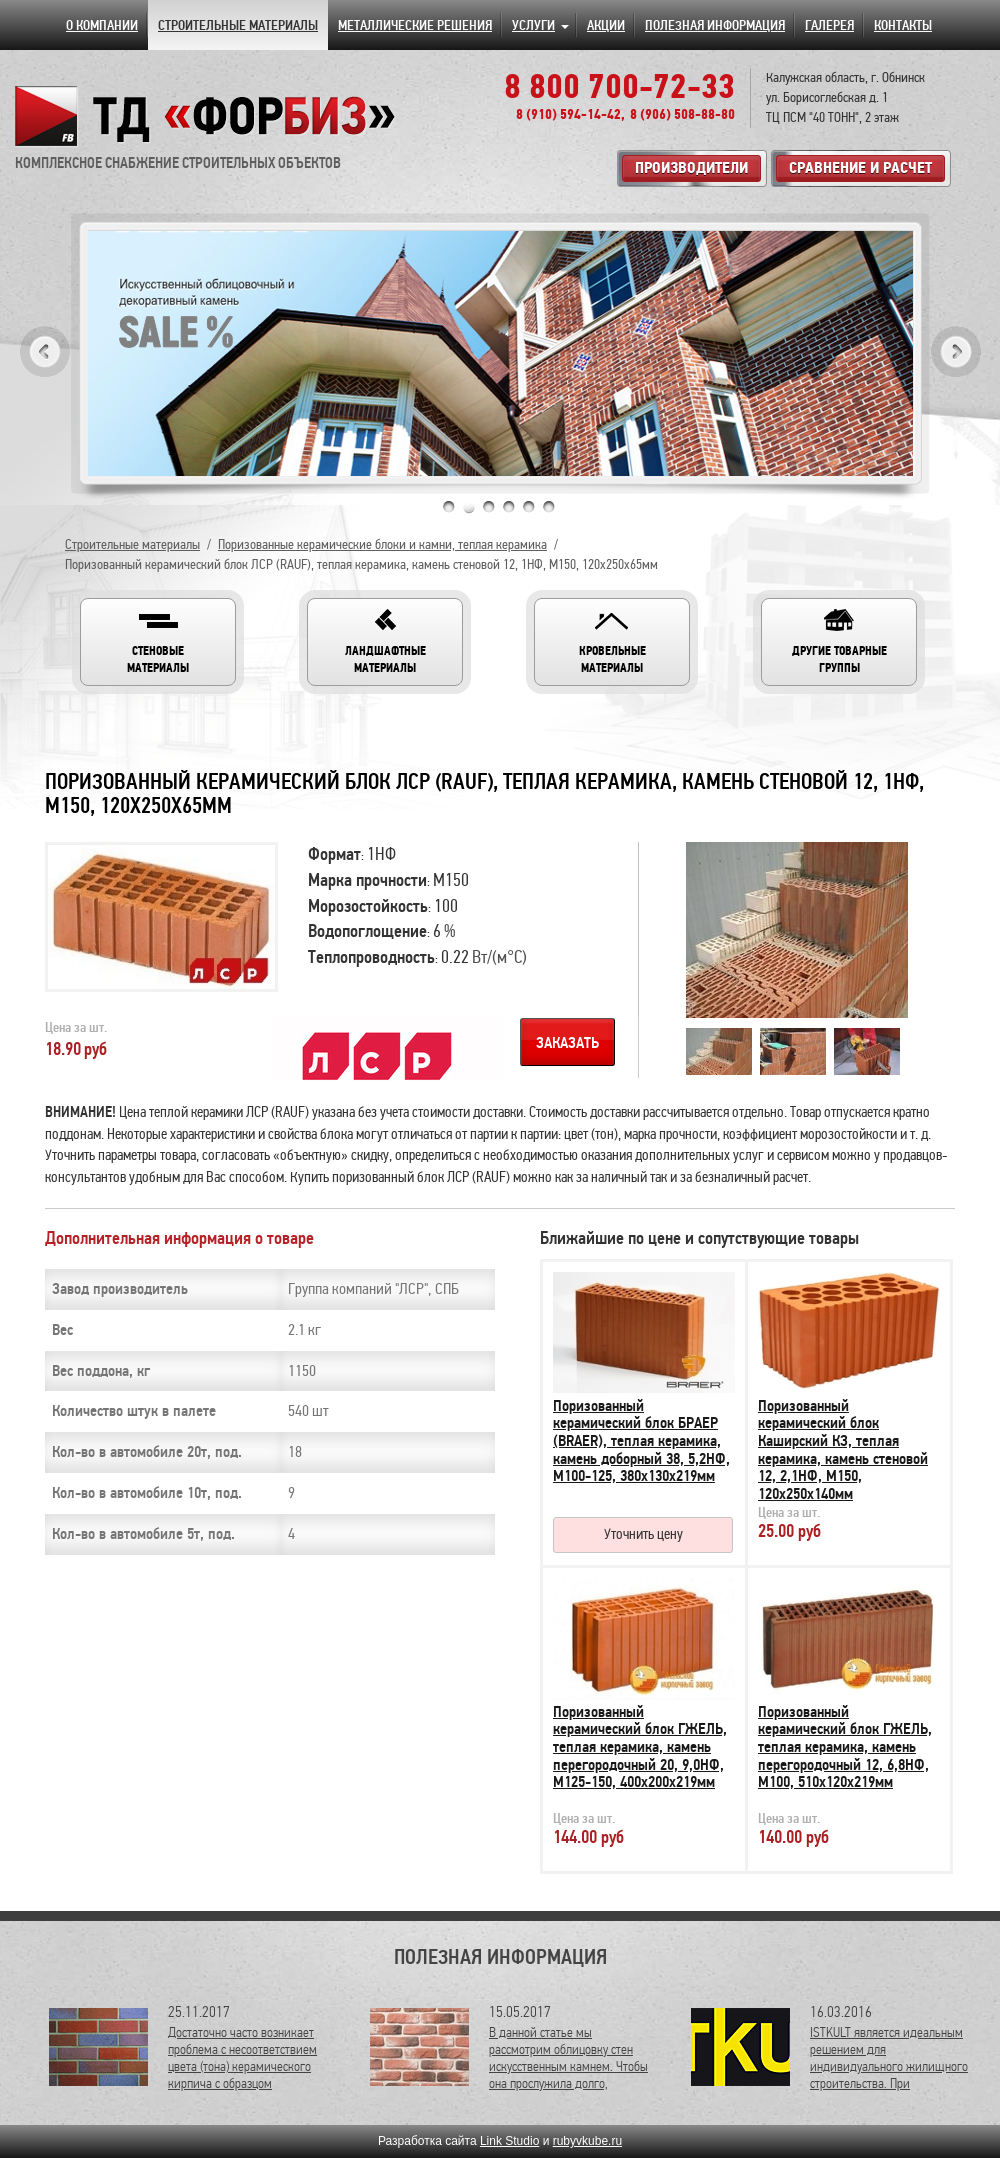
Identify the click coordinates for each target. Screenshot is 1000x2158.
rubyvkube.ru (587, 2141)
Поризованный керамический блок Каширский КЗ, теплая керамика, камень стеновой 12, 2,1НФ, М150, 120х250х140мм (843, 1450)
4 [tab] (509, 507)
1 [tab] (449, 507)
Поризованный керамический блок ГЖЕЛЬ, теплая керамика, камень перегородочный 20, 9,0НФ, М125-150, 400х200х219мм (640, 1747)
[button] (158, 642)
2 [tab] (469, 507)
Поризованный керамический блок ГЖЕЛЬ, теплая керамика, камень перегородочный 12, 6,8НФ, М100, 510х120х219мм (845, 1747)
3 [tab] (489, 507)
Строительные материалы (132, 544)
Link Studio (509, 2141)
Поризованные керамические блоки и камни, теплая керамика (382, 544)
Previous (45, 351)
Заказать (567, 1043)
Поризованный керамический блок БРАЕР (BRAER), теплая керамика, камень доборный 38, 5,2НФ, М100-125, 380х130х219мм (641, 1441)
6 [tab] (549, 507)
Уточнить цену (643, 1534)
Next (956, 351)
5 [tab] (529, 507)
